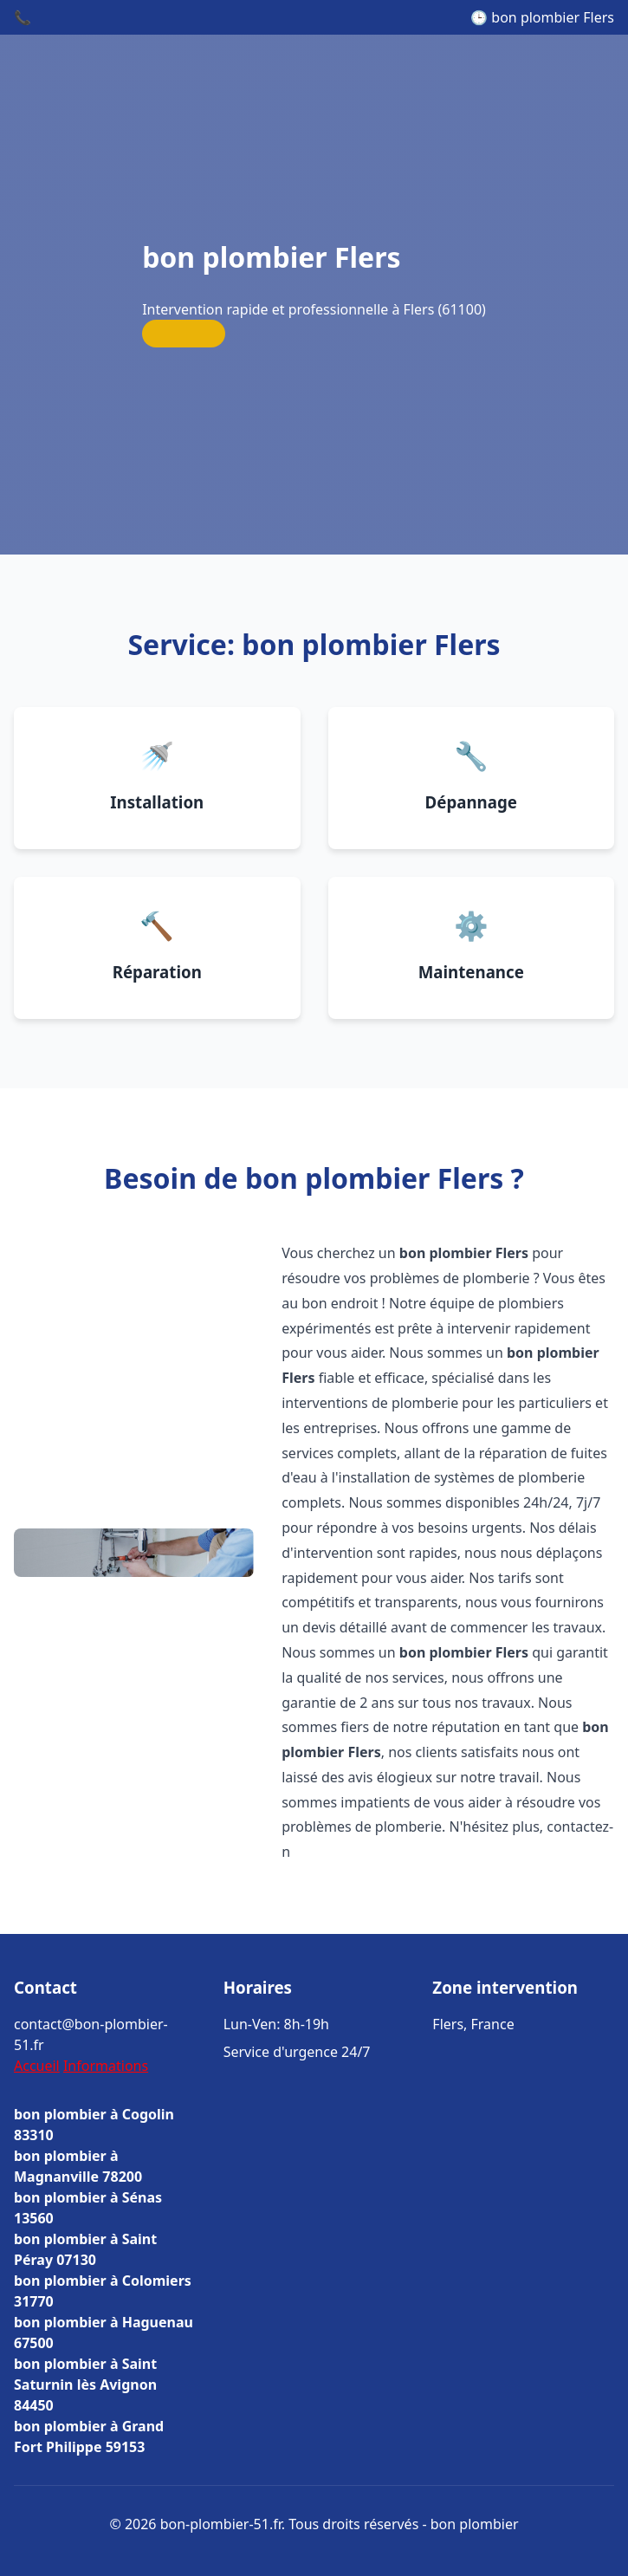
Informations (105, 2065)
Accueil (37, 2065)
